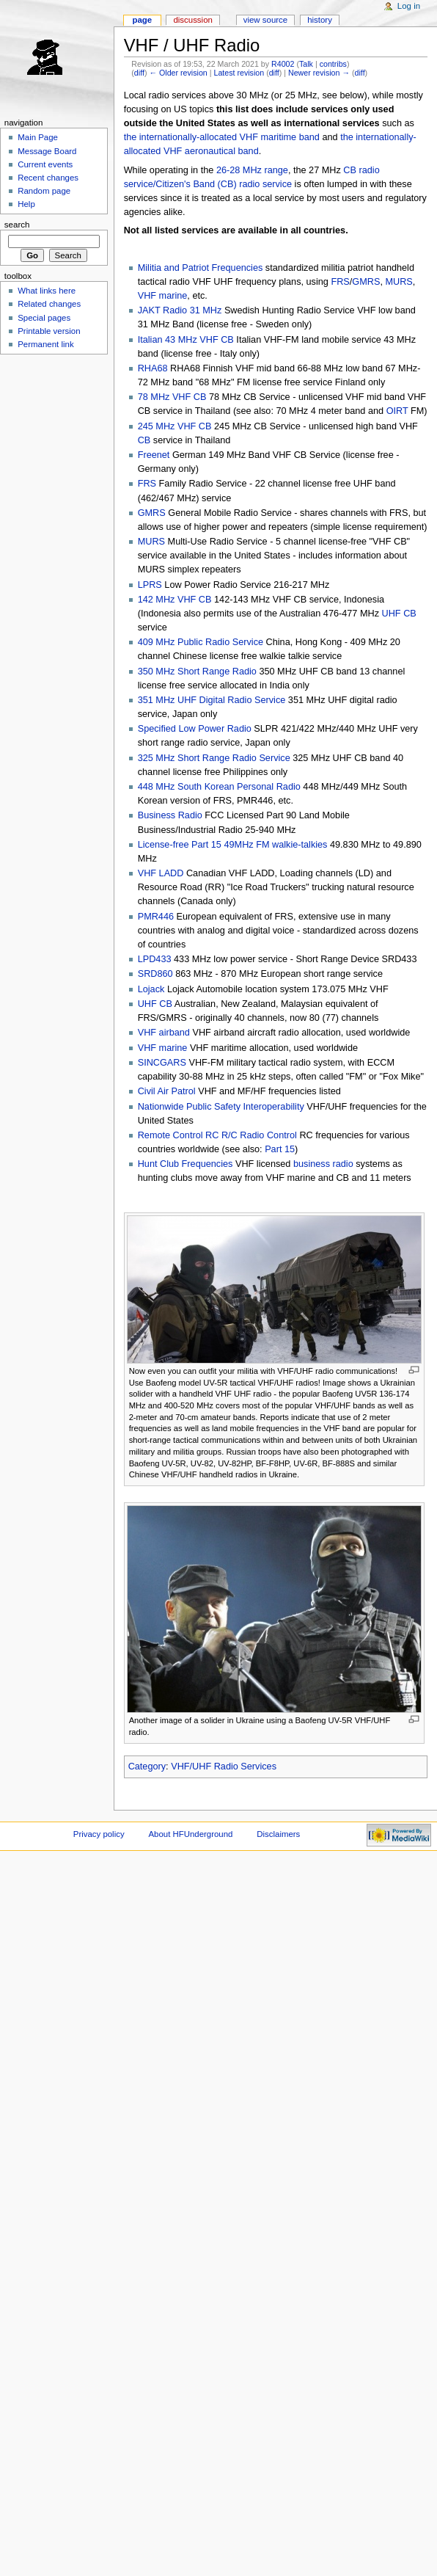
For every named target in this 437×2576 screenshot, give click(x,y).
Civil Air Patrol (167, 1091)
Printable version (49, 331)
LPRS (150, 585)
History (319, 19)
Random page (44, 190)
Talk (306, 63)
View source (265, 19)
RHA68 (153, 368)
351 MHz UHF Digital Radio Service (212, 700)
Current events (45, 164)
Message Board (47, 151)
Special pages (44, 317)
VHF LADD (161, 873)
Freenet (154, 455)
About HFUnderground (191, 1834)
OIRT (397, 411)
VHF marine (163, 296)
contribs (333, 63)
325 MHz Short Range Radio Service (214, 758)
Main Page (38, 137)
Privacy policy (99, 1834)
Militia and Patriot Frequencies (200, 268)
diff (139, 72)
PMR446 (156, 917)
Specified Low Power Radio (194, 729)
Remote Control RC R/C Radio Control (217, 1135)
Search (17, 224)
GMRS (366, 282)
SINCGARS (162, 1063)
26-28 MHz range (252, 170)
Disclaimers (278, 1834)
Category (147, 1766)
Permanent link (45, 344)
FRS (340, 282)
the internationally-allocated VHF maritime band (222, 137)
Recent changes (48, 177)
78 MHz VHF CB (172, 397)
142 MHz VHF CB (175, 599)
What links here (47, 290)
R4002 (282, 63)
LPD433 (155, 959)
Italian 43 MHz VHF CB (186, 340)
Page (142, 19)
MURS (398, 282)
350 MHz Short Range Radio (197, 671)
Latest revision (238, 72)
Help (26, 204)
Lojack (151, 989)
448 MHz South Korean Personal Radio (219, 787)
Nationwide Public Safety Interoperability (221, 1107)
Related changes (49, 303)
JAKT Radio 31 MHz (180, 310)
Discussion (192, 19)
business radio (323, 1164)
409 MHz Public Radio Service (200, 642)
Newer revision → (319, 72)
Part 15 (280, 1149)
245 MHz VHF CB (175, 426)
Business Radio (170, 815)
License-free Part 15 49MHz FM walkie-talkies (233, 845)
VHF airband (164, 1032)
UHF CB (399, 613)
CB (144, 440)
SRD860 (155, 974)
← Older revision (178, 72)
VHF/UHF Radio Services (223, 1766)
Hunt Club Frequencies (185, 1164)
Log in (408, 5)
